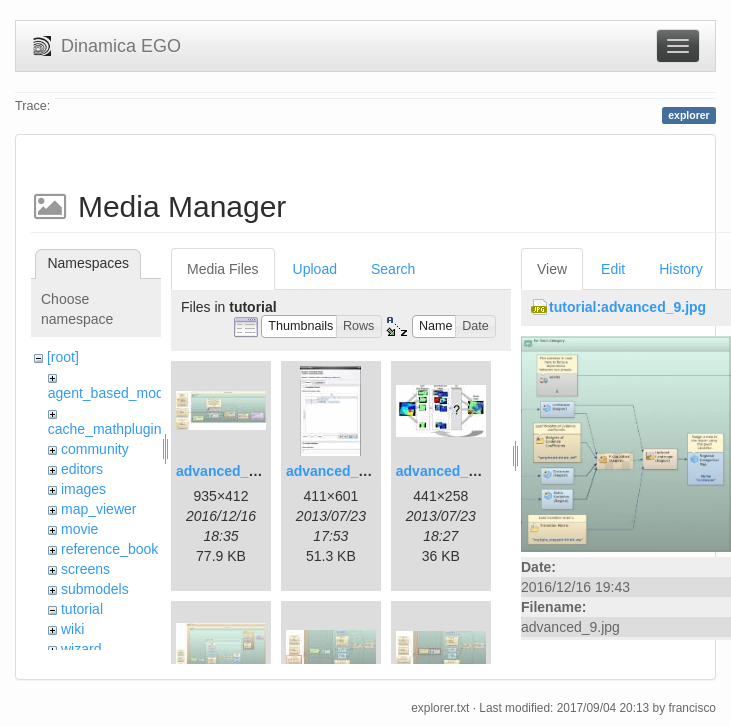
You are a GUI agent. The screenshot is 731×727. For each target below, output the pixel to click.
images (83, 489)
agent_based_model (111, 393)
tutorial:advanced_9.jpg (627, 307)
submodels (95, 589)
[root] (63, 357)
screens (85, 569)
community (95, 449)
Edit (613, 269)
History (681, 269)
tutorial (82, 609)
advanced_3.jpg (448, 471)
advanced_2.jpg (338, 471)
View (552, 269)
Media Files (223, 269)
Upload (315, 269)
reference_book (109, 549)
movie (79, 529)
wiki (72, 629)
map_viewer (98, 509)
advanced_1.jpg (228, 471)
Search (393, 269)
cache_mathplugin (105, 429)
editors (82, 469)
